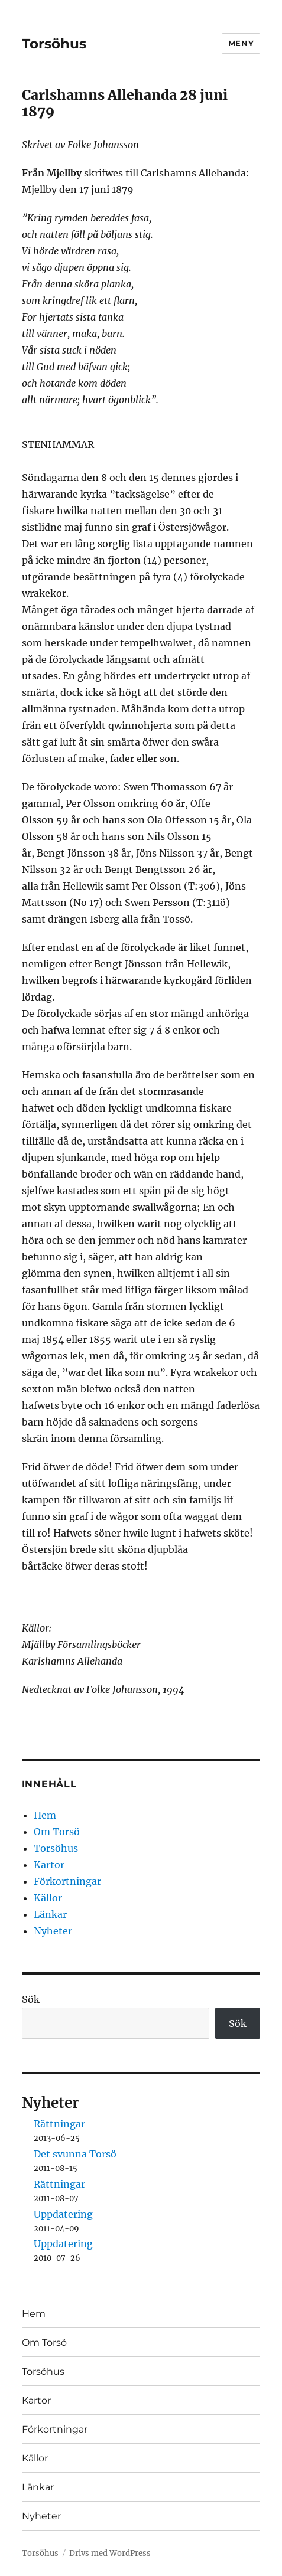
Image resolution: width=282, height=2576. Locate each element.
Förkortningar (67, 1881)
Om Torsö (57, 1832)
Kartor (49, 1865)
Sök (31, 1999)
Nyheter (53, 1931)
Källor (48, 1898)
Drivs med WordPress (110, 2553)
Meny (241, 43)
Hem (45, 1815)
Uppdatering (63, 2214)
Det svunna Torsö (75, 2154)
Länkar (50, 1914)
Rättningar (59, 2124)
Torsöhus (54, 43)
